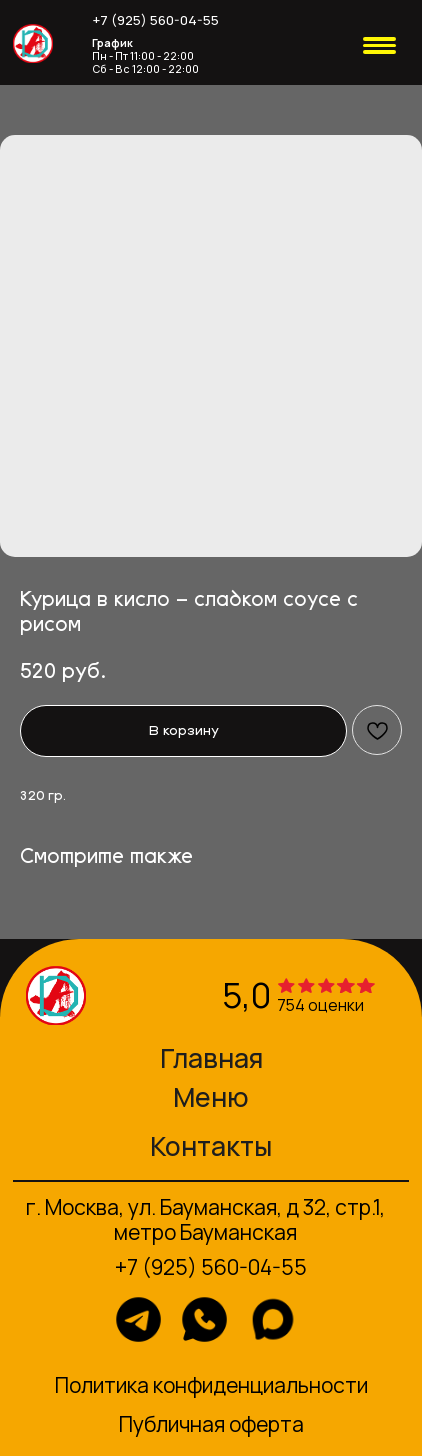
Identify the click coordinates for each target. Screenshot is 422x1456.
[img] (33, 44)
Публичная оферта (211, 1424)
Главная (211, 1058)
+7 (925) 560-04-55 (155, 20)
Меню (211, 1097)
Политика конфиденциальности (211, 1385)
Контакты (211, 1146)
